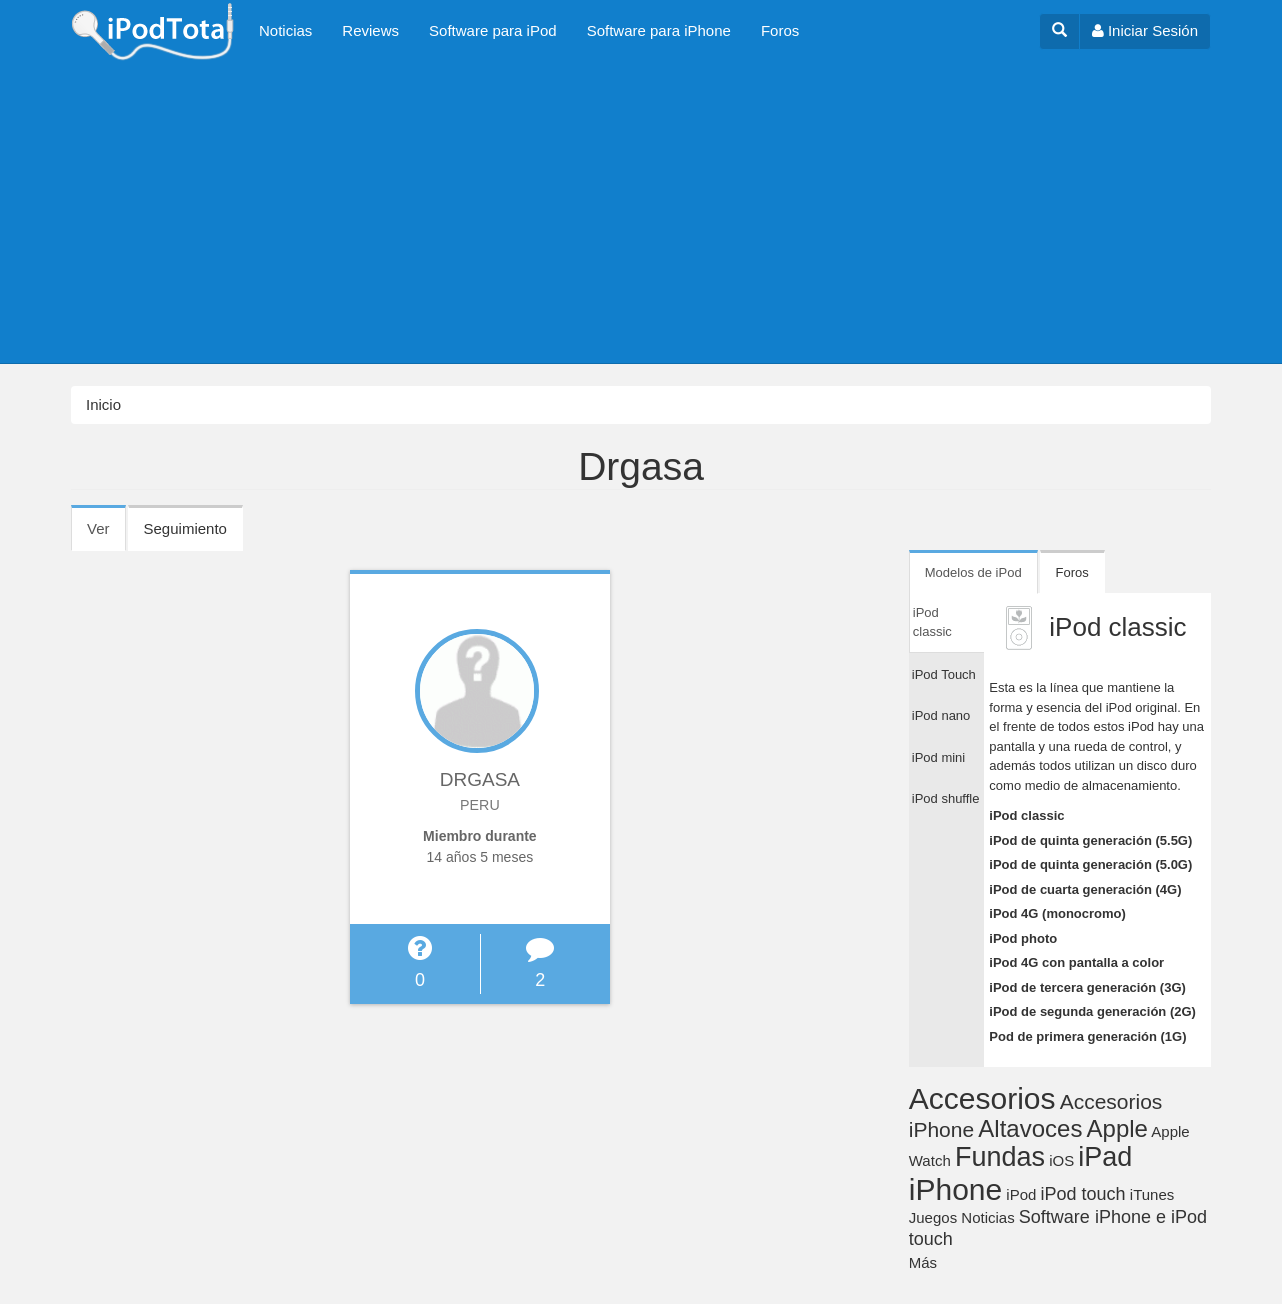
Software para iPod (493, 30)
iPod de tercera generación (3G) (1087, 987)
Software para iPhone (659, 30)
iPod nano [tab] (941, 715)
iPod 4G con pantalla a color (1076, 962)
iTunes (1152, 1194)
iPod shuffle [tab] (946, 798)
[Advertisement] (641, 213)
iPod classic (1026, 815)
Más (923, 1262)
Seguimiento (185, 528)
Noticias (285, 30)
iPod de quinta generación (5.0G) (1090, 864)
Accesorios (982, 1098)
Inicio (103, 404)
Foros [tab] (1072, 572)
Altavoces (1030, 1128)
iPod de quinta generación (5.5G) (1090, 840)
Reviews (370, 30)
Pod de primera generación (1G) (1087, 1036)
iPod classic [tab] (932, 622)
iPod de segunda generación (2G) (1092, 1011)
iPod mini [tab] (938, 757)
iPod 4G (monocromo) (1057, 913)
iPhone (955, 1189)
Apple (1117, 1128)
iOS (1061, 1160)
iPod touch (1083, 1194)
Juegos (933, 1217)
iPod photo (1023, 938)
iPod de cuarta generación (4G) (1085, 889)
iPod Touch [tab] (944, 674)
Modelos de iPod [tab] (973, 572)
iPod (1021, 1194)
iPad (1105, 1157)
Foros (780, 30)
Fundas (1000, 1157)
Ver (106, 535)
